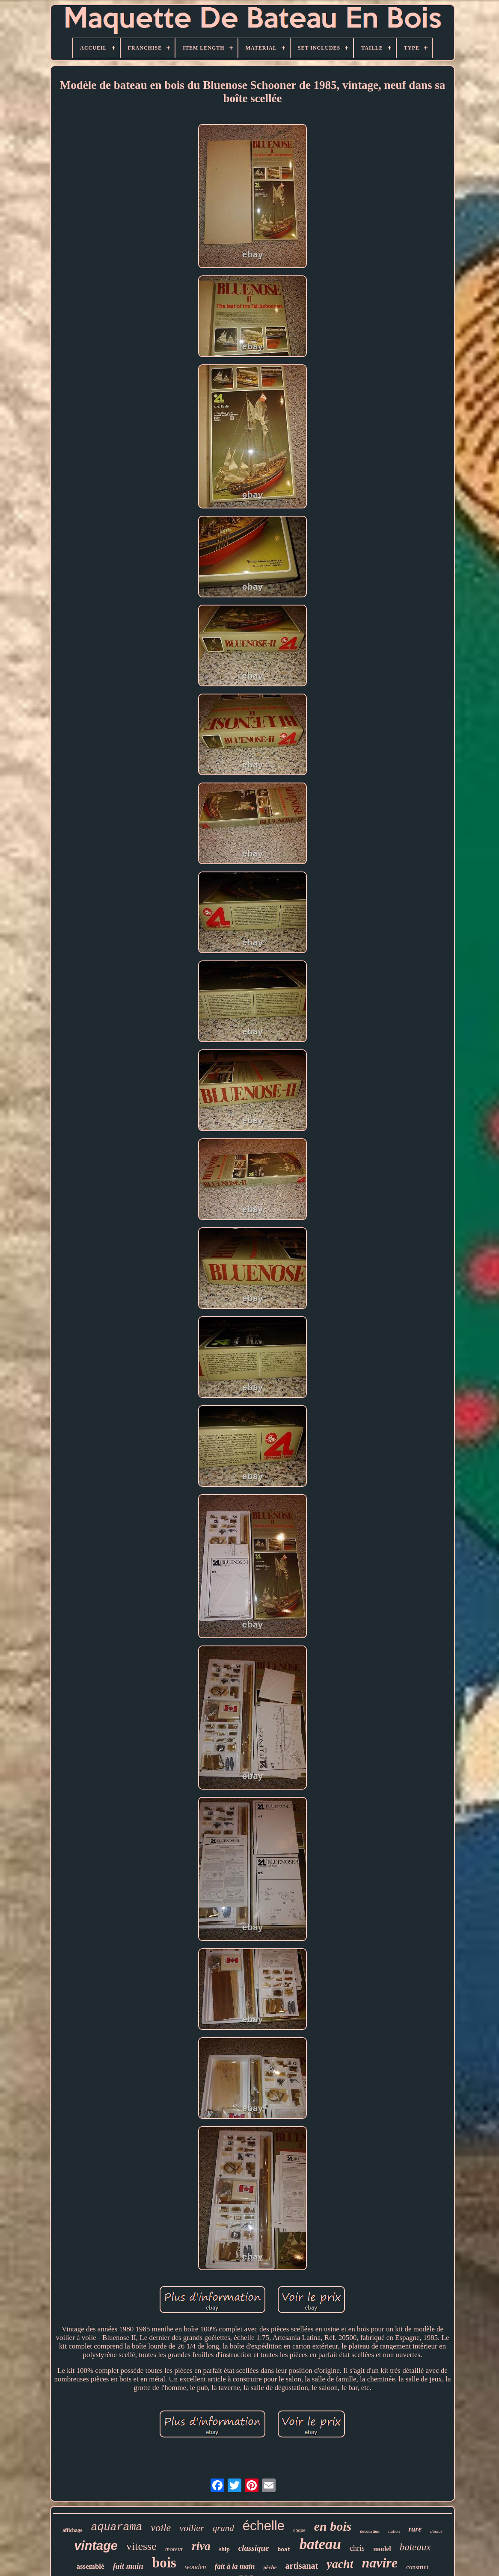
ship (224, 2549)
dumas (436, 2531)
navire (380, 2562)
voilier (191, 2528)
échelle (264, 2525)
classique (253, 2548)
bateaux (415, 2547)
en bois (333, 2526)
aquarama (117, 2527)
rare (415, 2529)
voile (161, 2527)
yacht (340, 2563)
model (382, 2548)
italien (394, 2531)
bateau (320, 2544)
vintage (96, 2545)
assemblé (90, 2566)
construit (417, 2567)
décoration (370, 2531)
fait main (128, 2565)
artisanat (301, 2565)
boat (284, 2549)
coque (299, 2530)
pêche (270, 2567)
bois (164, 2562)
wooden (195, 2566)
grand (223, 2528)
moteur (174, 2549)
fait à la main (235, 2566)
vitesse (141, 2546)
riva (201, 2546)
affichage (72, 2530)
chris (357, 2548)
